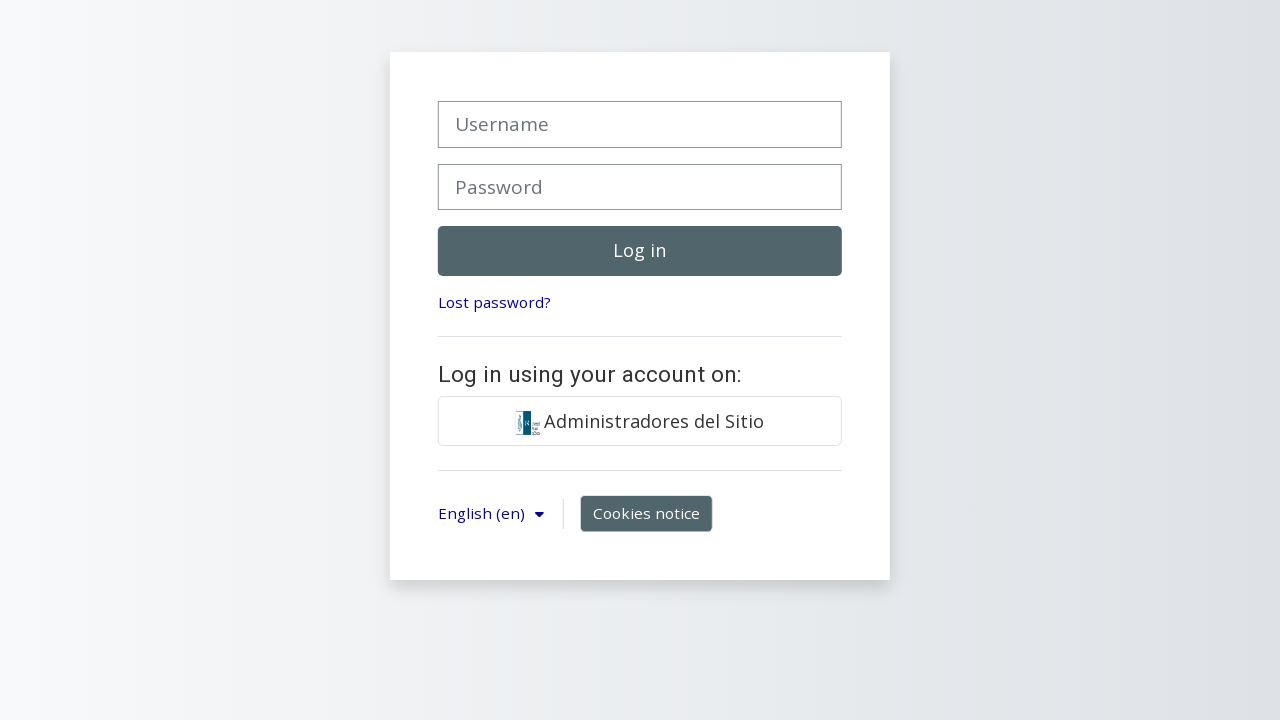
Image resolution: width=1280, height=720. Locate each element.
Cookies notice (646, 513)
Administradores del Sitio (639, 422)
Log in (639, 250)
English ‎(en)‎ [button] (483, 513)
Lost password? (494, 302)
